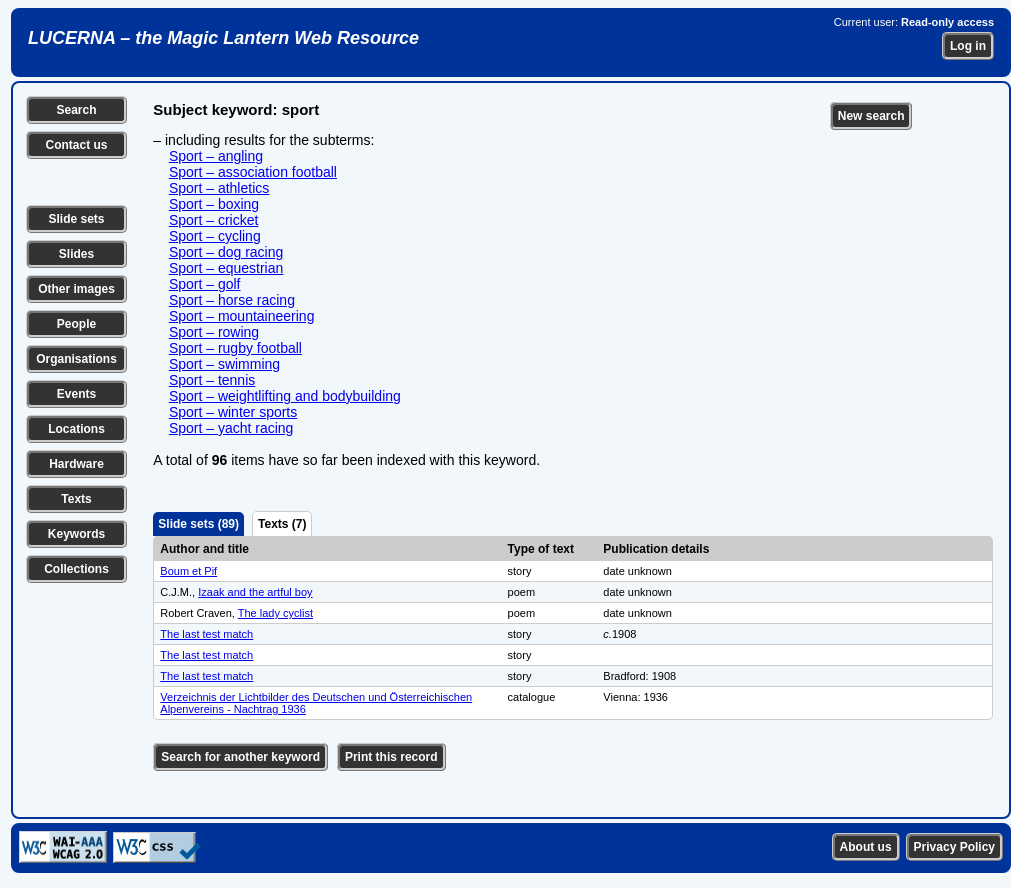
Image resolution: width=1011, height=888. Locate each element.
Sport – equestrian (226, 268)
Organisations (76, 359)
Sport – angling (216, 156)
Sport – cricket (213, 220)
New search (871, 116)
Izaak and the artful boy (255, 592)
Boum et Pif (188, 571)
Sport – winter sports (233, 412)
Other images (76, 289)
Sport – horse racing (232, 300)
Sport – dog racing (226, 252)
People (76, 324)
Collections (76, 569)
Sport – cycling (215, 236)
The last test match (206, 634)
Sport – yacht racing (231, 428)
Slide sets (76, 219)
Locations (76, 429)
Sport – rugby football (235, 348)
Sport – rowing (214, 332)
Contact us (76, 145)
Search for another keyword (240, 757)
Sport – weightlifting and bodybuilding (285, 396)
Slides (76, 254)
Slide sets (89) (198, 524)
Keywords (76, 534)
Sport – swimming (224, 364)
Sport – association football (253, 172)
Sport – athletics (219, 188)
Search (76, 110)
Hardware (76, 464)
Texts (76, 499)
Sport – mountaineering (242, 316)
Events (76, 394)
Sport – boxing (214, 204)
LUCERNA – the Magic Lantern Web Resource (223, 38)
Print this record (391, 757)
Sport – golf (205, 284)
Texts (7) (282, 524)
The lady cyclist (275, 613)
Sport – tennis (212, 380)
